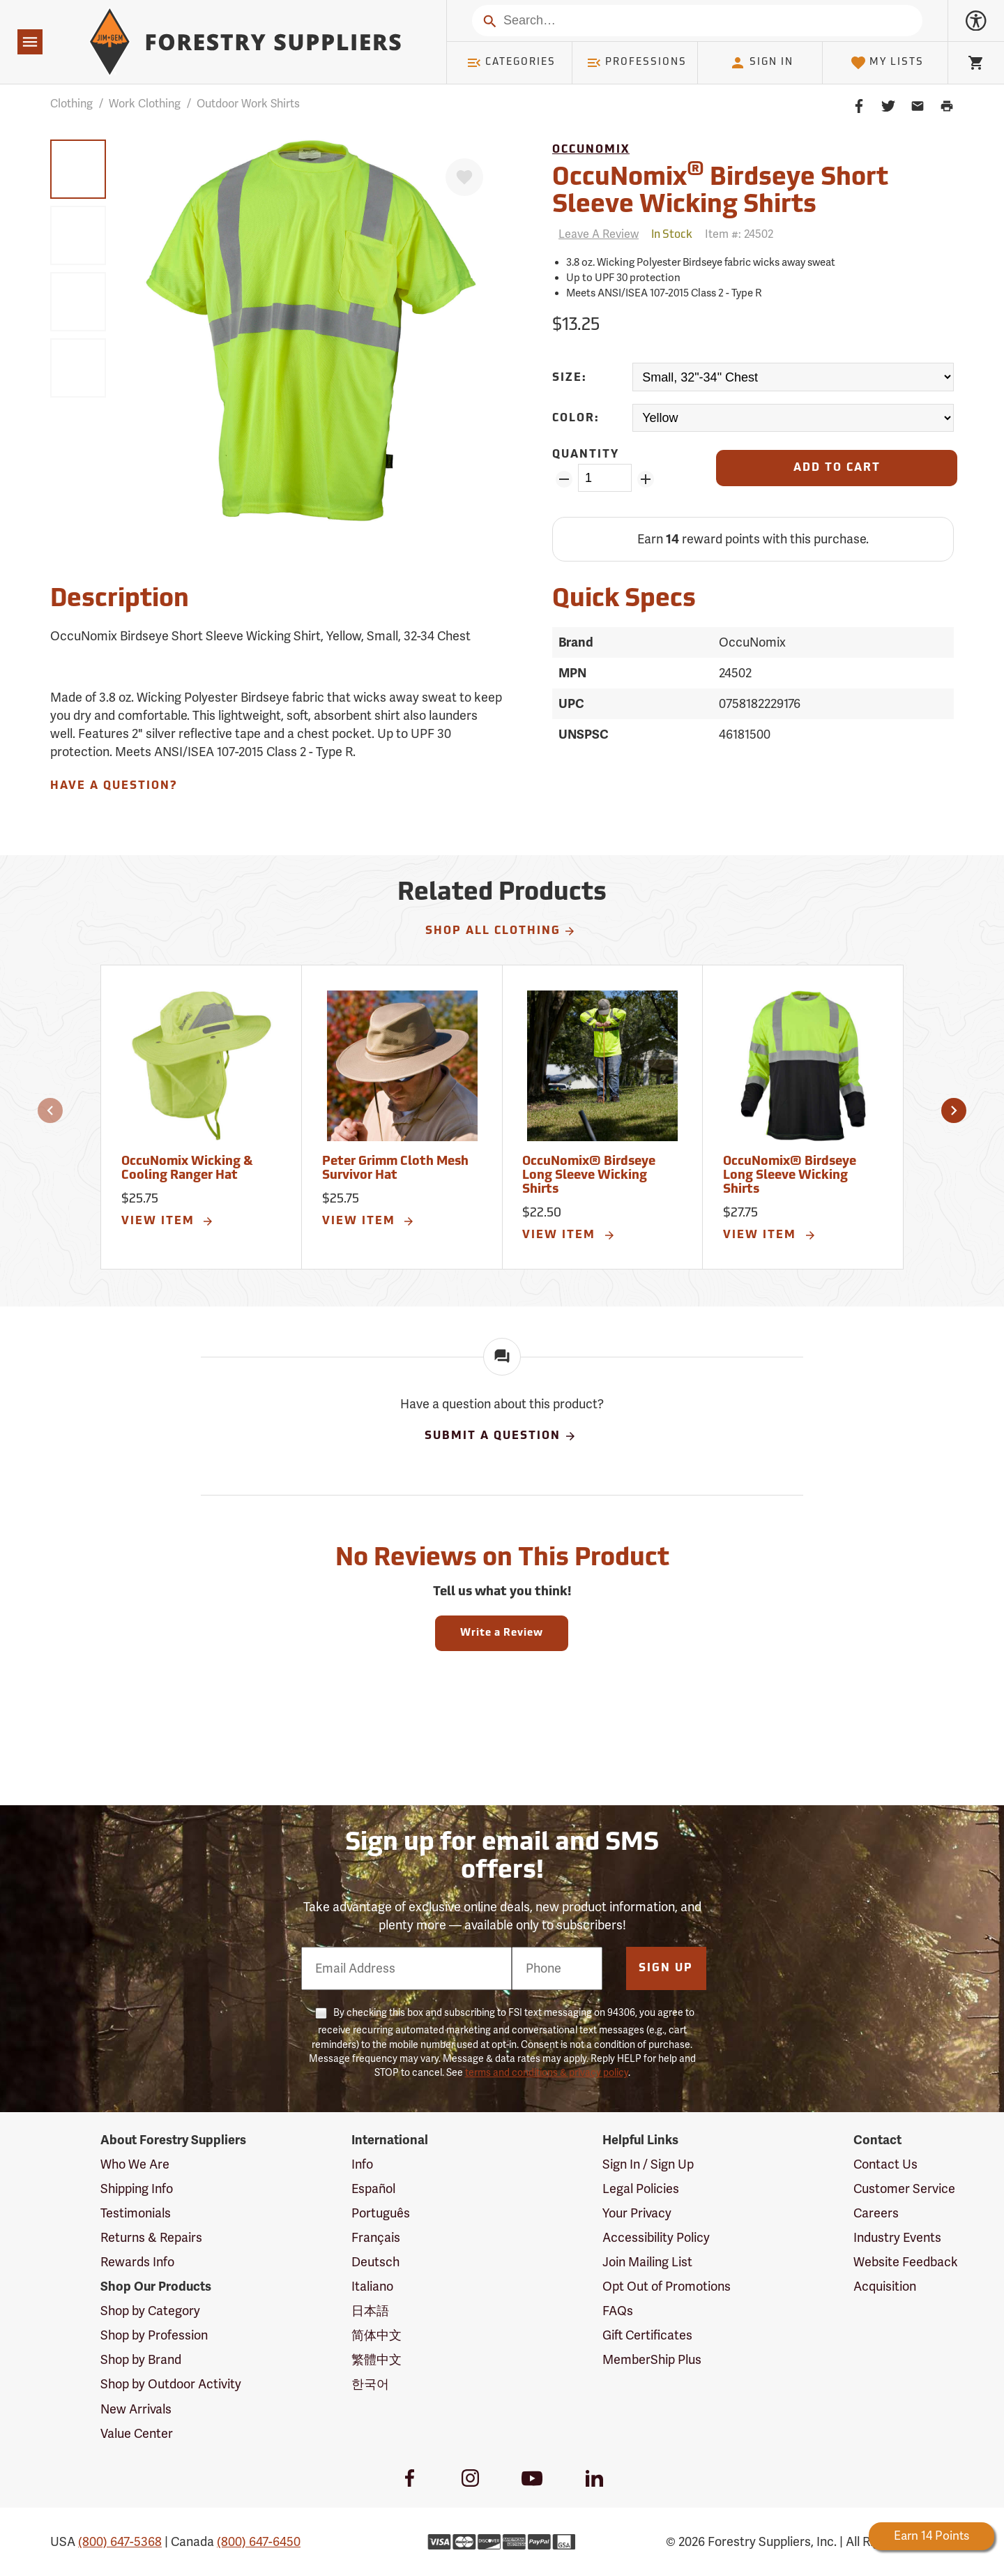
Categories (511, 62)
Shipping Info (136, 2189)
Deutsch (375, 2262)
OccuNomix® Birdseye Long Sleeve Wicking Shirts (588, 1175)
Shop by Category (150, 2311)
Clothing (71, 104)
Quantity (585, 454)
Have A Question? (113, 786)
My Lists (887, 62)
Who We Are (134, 2164)
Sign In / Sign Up (648, 2164)
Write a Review (501, 1633)
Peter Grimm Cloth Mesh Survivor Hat (395, 1168)
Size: (569, 378)
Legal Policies (640, 2189)
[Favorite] (464, 177)
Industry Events (897, 2237)
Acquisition (884, 2286)
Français (375, 2237)
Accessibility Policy (656, 2237)
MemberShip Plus (651, 2359)
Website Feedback (905, 2262)
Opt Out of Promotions (666, 2286)
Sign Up (666, 1968)
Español (373, 2189)
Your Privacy (636, 2213)
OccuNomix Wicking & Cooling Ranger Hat (187, 1168)
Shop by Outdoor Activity (170, 2384)
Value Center (136, 2433)
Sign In (761, 62)
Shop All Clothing (501, 931)
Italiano (372, 2286)
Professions (636, 62)
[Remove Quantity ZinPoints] (563, 479)
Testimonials (135, 2213)
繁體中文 (376, 2359)
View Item (168, 1221)
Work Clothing (145, 104)
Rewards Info (137, 2262)
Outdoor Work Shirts (248, 104)
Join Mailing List (647, 2262)
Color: (576, 418)
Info (362, 2164)
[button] (50, 1110)
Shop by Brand (140, 2359)
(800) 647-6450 (259, 2541)
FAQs (617, 2311)
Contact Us (885, 2164)
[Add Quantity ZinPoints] (645, 479)
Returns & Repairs (151, 2237)
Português (380, 2213)
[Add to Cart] (836, 468)
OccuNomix (591, 150)
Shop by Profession (154, 2335)
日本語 (370, 2311)
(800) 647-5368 (120, 2541)
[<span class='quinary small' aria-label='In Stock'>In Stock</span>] (671, 235)
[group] (78, 169)
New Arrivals (136, 2409)
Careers (876, 2213)
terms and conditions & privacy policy (546, 2073)
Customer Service (904, 2189)
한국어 (370, 2384)
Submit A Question (501, 1436)
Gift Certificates (647, 2335)
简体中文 (376, 2335)
